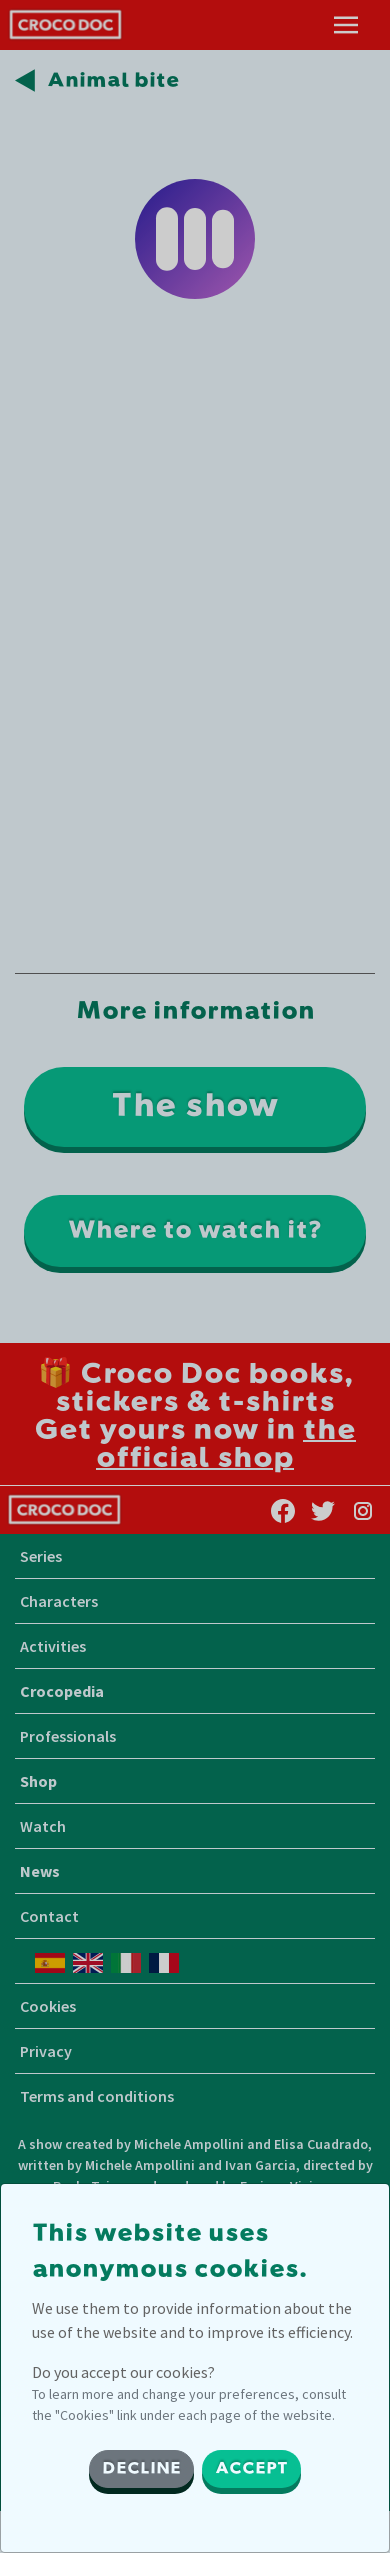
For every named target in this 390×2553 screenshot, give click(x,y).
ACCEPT (251, 2469)
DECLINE (141, 2469)
